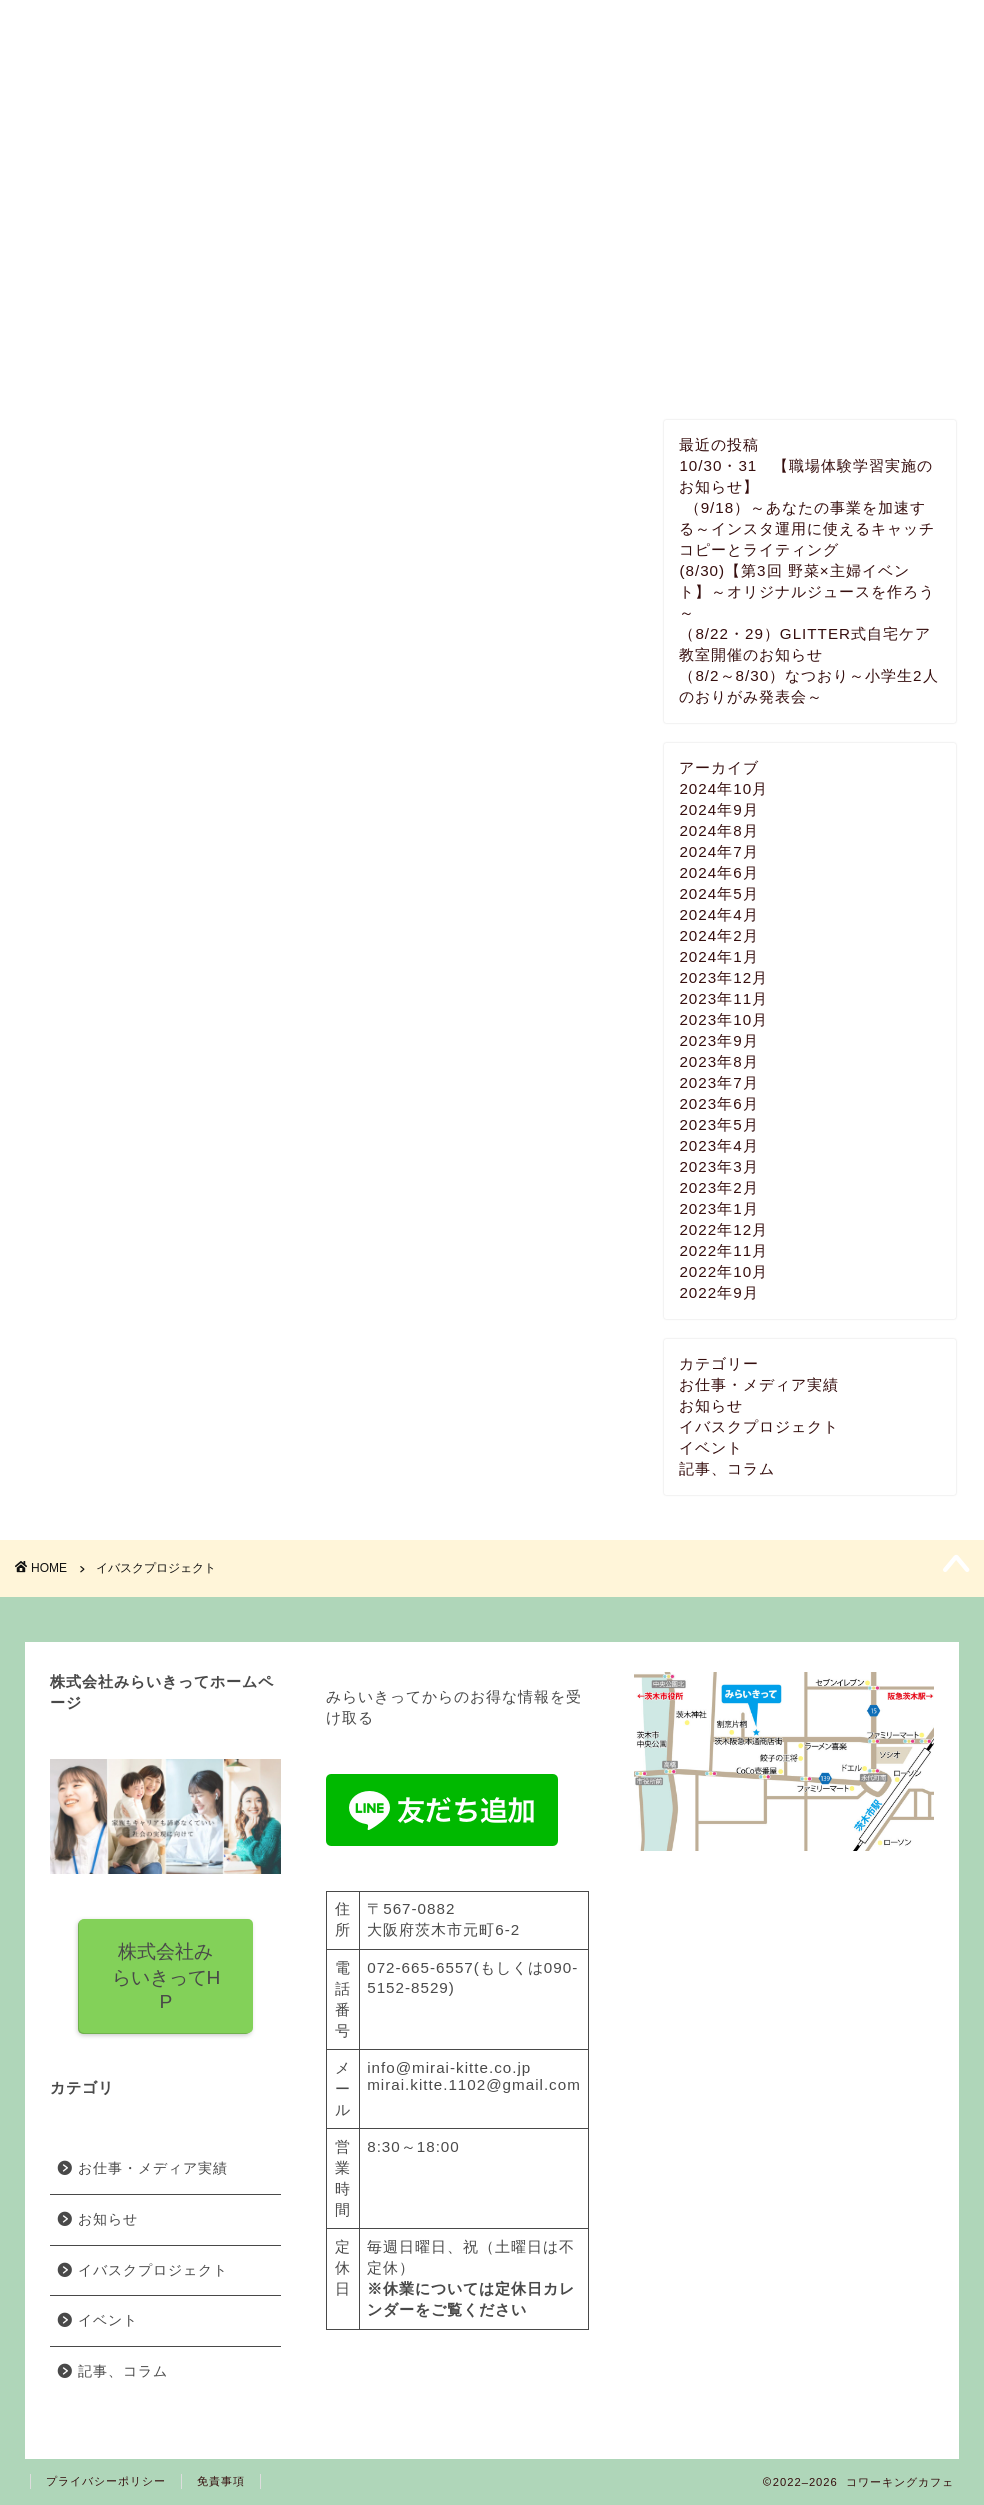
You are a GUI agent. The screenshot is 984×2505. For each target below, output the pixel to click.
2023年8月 (718, 1061)
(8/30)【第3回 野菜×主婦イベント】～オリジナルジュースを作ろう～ (807, 591)
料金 (374, 163)
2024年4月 (718, 914)
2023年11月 (723, 998)
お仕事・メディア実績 (759, 1384)
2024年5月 (718, 893)
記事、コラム (727, 1468)
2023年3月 (718, 1166)
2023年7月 (718, 1082)
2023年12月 (723, 977)
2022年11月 (723, 1250)
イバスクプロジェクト (759, 1426)
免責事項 (221, 2481)
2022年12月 (723, 1229)
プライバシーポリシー (106, 2481)
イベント (610, 163)
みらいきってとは (138, 163)
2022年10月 (723, 1271)
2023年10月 (723, 1019)
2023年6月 (718, 1103)
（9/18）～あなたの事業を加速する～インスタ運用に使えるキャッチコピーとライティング (807, 528)
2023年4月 (718, 1145)
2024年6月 (718, 872)
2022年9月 (718, 1292)
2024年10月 (723, 788)
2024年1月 (718, 956)
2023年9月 (718, 1040)
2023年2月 (718, 1187)
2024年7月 (718, 851)
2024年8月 (718, 830)
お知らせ (711, 1405)
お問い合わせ (846, 163)
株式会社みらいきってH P (165, 1976)
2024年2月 (718, 935)
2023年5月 (718, 1124)
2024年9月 (718, 809)
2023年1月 (718, 1208)
